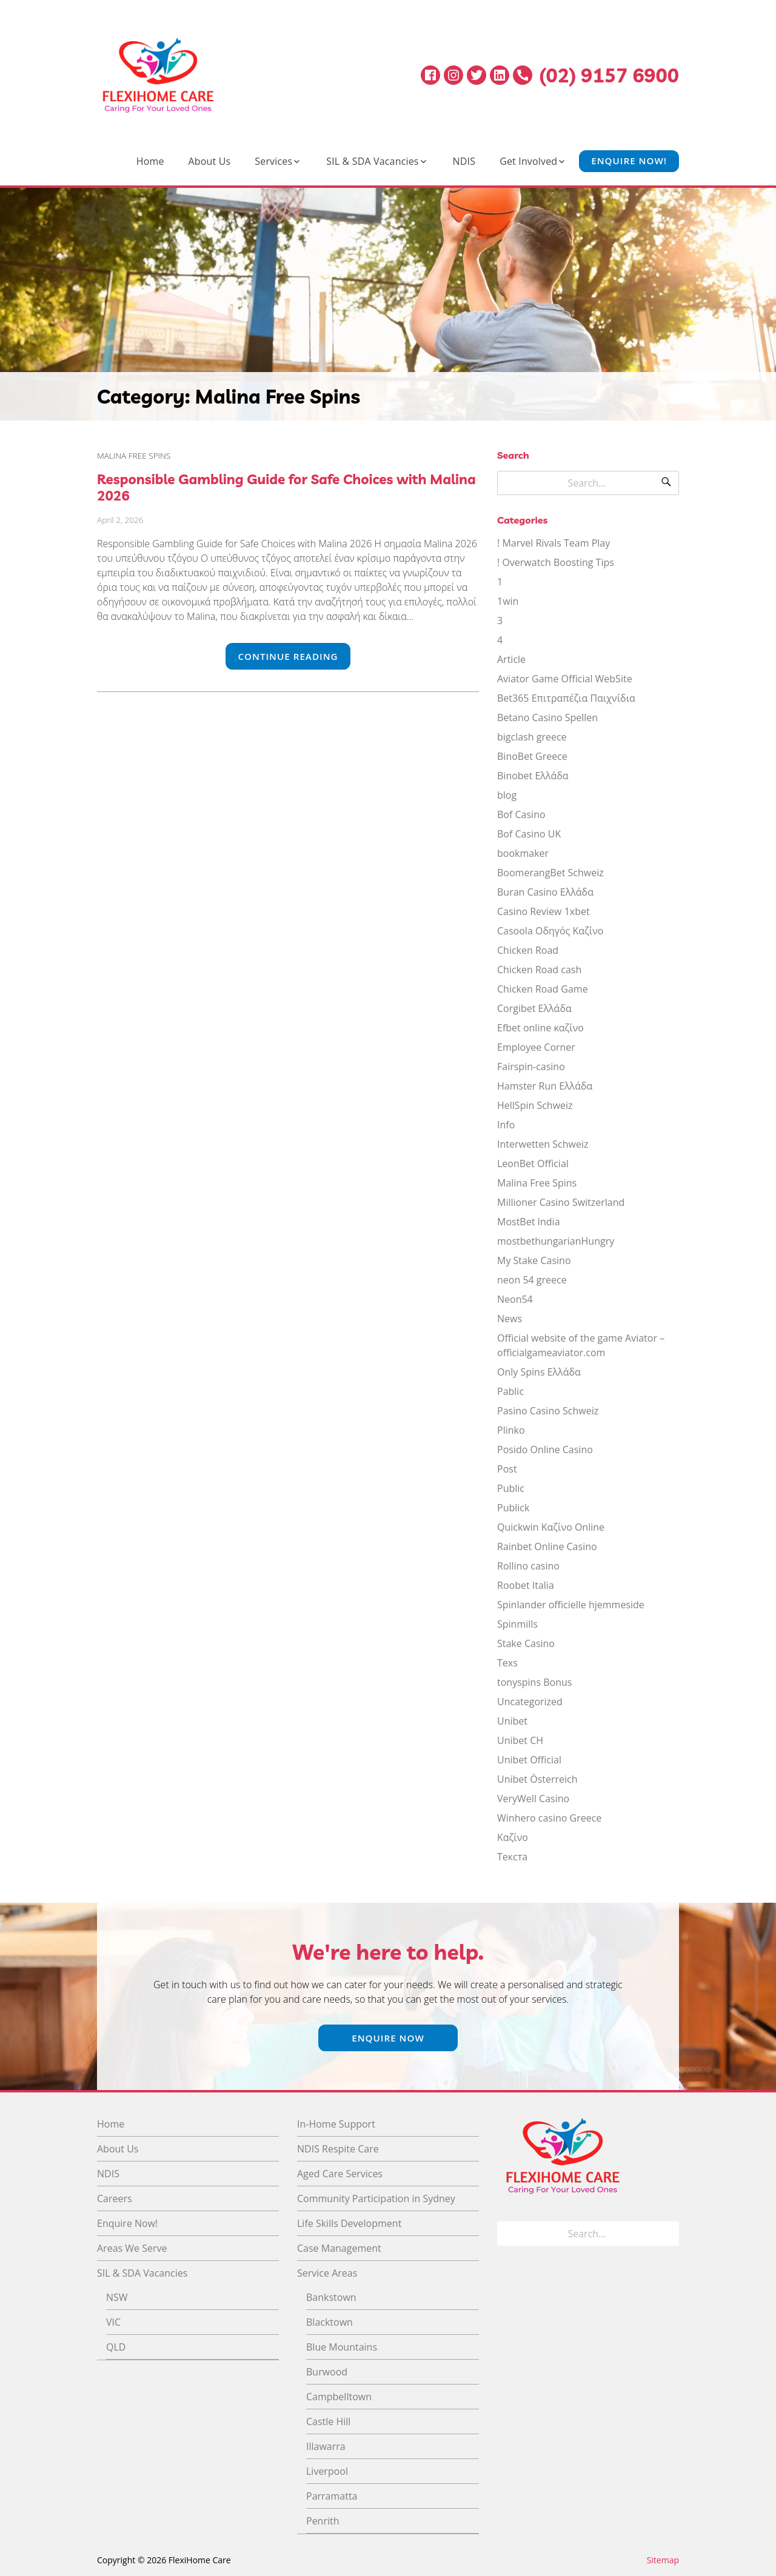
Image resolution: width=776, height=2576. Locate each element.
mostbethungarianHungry (555, 1241)
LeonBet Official (533, 1163)
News (509, 1318)
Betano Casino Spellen (547, 717)
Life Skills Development (349, 2223)
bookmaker (523, 853)
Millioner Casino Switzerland (560, 1202)
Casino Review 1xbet (543, 911)
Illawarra (326, 2446)
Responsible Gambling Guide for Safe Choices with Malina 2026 (286, 487)
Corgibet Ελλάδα (534, 1008)
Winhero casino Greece (549, 1818)
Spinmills (517, 1624)
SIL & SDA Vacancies (372, 161)
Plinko (511, 1430)
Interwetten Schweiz (542, 1144)
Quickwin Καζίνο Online (550, 1527)
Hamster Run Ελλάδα (544, 1086)
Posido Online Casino (545, 1449)
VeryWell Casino (533, 1798)
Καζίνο (512, 1837)
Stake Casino (526, 1643)
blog (507, 795)
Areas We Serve (132, 2248)
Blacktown (329, 2322)
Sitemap (663, 2560)
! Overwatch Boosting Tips (555, 562)
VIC (113, 2322)
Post (507, 1469)
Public (510, 1488)
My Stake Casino (534, 1260)
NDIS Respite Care (338, 2148)
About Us (210, 161)
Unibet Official (529, 1759)
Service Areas (327, 2273)
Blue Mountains (341, 2347)
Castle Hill (328, 2421)
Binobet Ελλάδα (533, 775)
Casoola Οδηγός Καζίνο (550, 930)
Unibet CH (520, 1740)
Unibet (512, 1721)
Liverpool (327, 2471)
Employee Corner (536, 1047)
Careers (114, 2198)
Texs (507, 1662)
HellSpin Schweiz (535, 1105)
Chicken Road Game (542, 989)
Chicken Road (527, 950)
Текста (512, 1856)
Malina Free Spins (133, 455)
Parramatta (331, 2496)
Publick (513, 1507)
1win (507, 601)
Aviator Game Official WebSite (564, 678)
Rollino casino (528, 1566)
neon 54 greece (532, 1279)
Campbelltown (339, 2396)
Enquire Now (388, 2038)
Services (273, 161)
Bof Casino (521, 814)
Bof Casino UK (529, 833)
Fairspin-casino (531, 1066)
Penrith (323, 2521)
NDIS (464, 161)
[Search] (666, 483)
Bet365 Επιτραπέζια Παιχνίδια (566, 698)
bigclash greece (532, 737)
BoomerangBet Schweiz (550, 872)
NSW (117, 2297)
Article (511, 659)
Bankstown (331, 2297)
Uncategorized (530, 1701)
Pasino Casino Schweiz (547, 1410)
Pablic (510, 1391)
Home (150, 161)
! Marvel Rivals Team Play (553, 543)
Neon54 (515, 1299)
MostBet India (528, 1221)
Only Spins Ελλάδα (539, 1372)
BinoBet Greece (532, 756)
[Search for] (588, 483)
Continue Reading (288, 656)
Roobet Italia (525, 1585)
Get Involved (528, 161)
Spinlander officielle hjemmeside (570, 1604)
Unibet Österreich (537, 1779)
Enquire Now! (629, 160)
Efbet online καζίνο (540, 1027)
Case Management (339, 2248)
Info (506, 1124)
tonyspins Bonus (534, 1682)
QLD (115, 2347)
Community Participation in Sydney (376, 2198)
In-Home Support (336, 2124)
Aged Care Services (340, 2173)
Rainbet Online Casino (547, 1546)
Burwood (326, 2371)
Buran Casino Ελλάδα (545, 892)
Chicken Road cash (539, 969)
